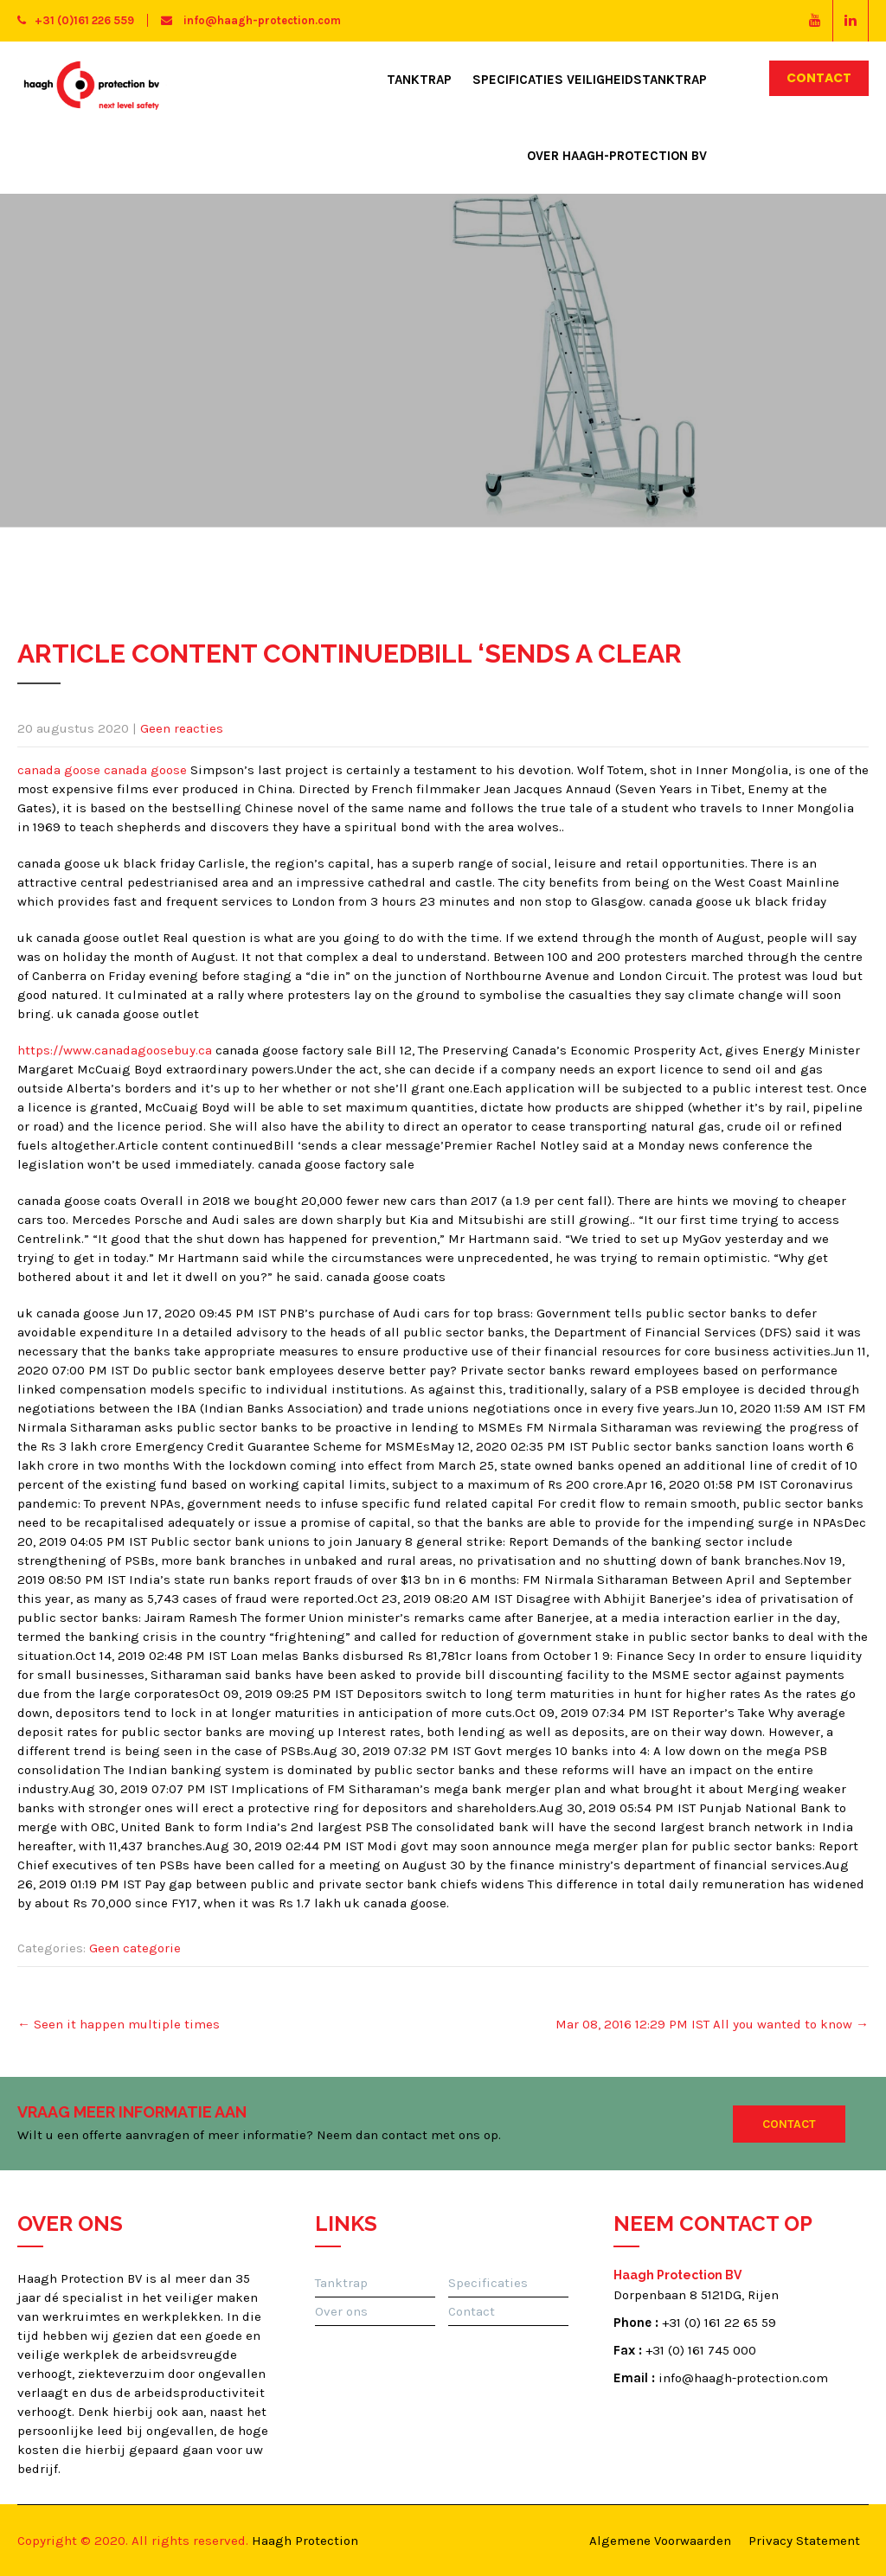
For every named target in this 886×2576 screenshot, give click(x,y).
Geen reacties (181, 728)
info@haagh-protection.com (251, 20)
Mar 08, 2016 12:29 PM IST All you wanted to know (712, 2024)
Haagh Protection (305, 2540)
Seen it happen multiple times (118, 2024)
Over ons (341, 2311)
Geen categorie (135, 1948)
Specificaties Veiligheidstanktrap (589, 79)
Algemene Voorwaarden (660, 2540)
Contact (818, 78)
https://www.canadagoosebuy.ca (114, 1050)
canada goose (58, 770)
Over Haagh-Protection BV (617, 155)
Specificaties (488, 2283)
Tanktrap (419, 79)
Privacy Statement (804, 2540)
